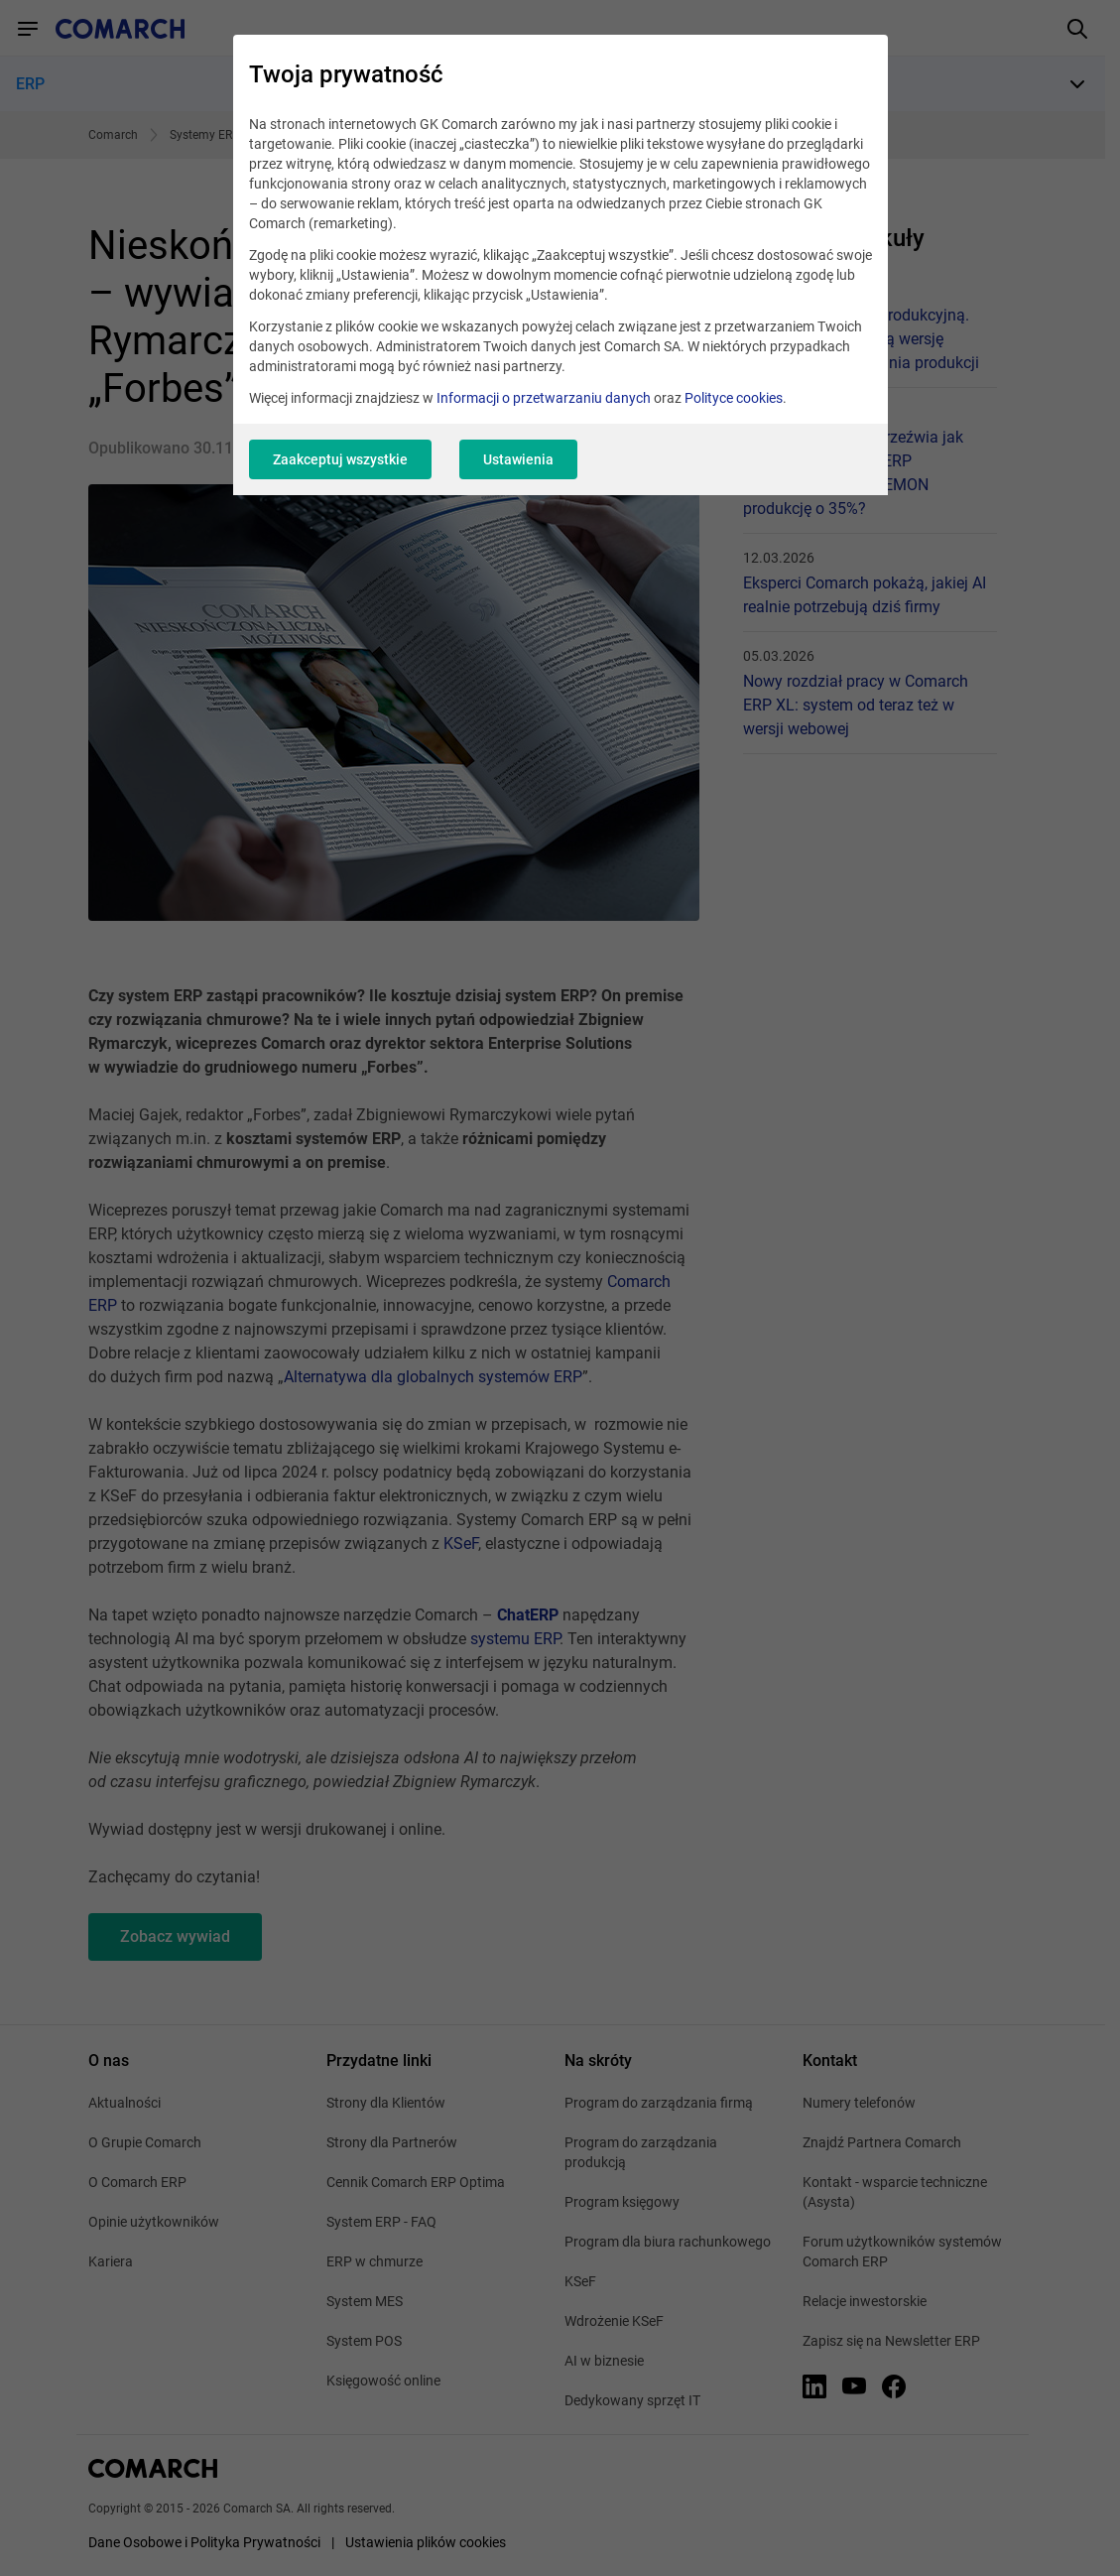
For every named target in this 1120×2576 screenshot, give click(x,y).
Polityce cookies (733, 398)
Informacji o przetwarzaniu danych (543, 398)
